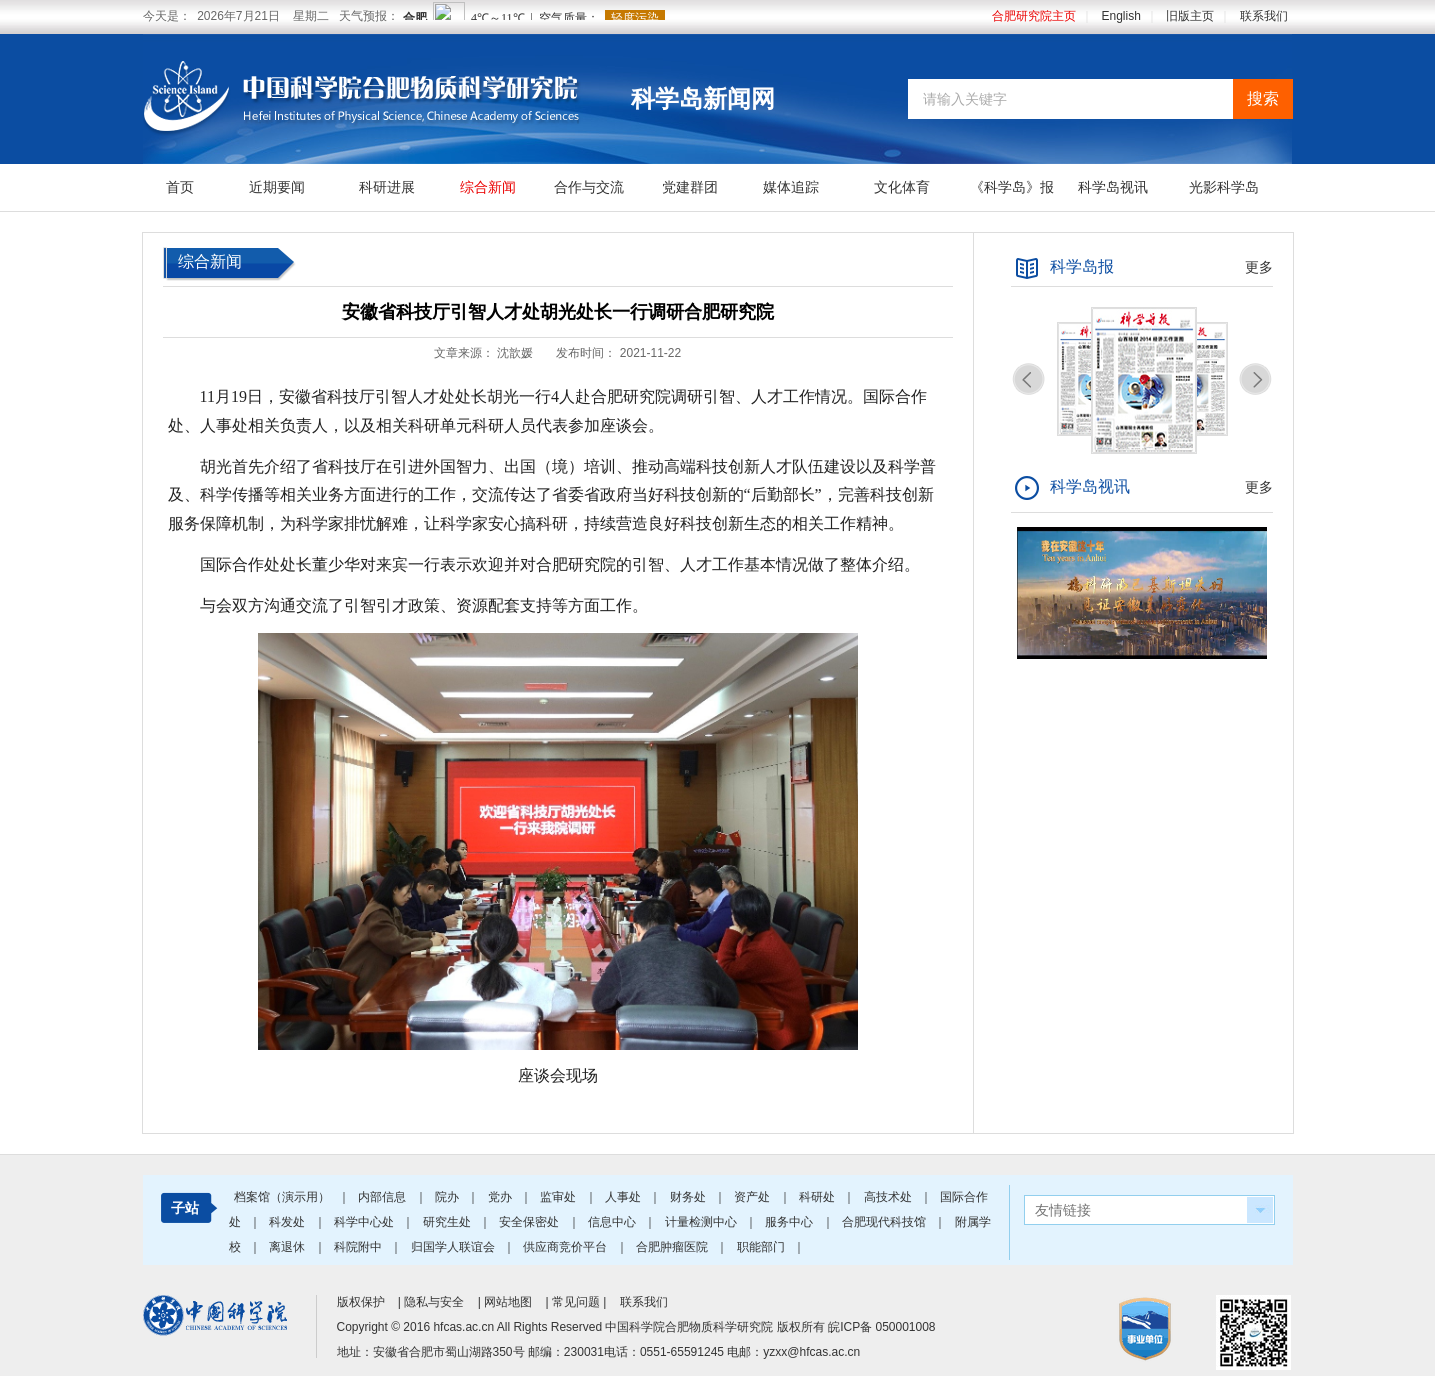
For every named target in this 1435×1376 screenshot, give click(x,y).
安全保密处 (530, 1222)
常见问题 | (581, 1302)
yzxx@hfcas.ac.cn (811, 1352)
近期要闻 (277, 187)
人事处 (624, 1197)
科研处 (818, 1197)
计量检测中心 (702, 1222)
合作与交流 (589, 187)
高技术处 (889, 1197)
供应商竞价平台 (566, 1247)
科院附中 (359, 1247)
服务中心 (790, 1222)
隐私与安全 (434, 1302)
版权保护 (361, 1302)
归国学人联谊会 (454, 1247)
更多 (1259, 267)
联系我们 (1264, 16)
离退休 (288, 1247)
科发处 (288, 1222)
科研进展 (387, 187)
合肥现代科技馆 (885, 1222)
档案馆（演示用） (283, 1197)
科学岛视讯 (1113, 187)
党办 (501, 1197)
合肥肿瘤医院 (673, 1247)
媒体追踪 (791, 187)
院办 (448, 1197)
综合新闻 (488, 187)
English (1120, 16)
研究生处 (448, 1222)
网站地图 (508, 1302)
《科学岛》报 (1012, 187)
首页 (180, 187)
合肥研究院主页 (1034, 16)
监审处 (559, 1197)
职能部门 (762, 1247)
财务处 (689, 1197)
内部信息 (383, 1197)
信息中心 (613, 1222)
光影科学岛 (1224, 187)
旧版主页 (1190, 16)
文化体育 (902, 187)
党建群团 (690, 187)
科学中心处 (365, 1222)
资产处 (753, 1197)
